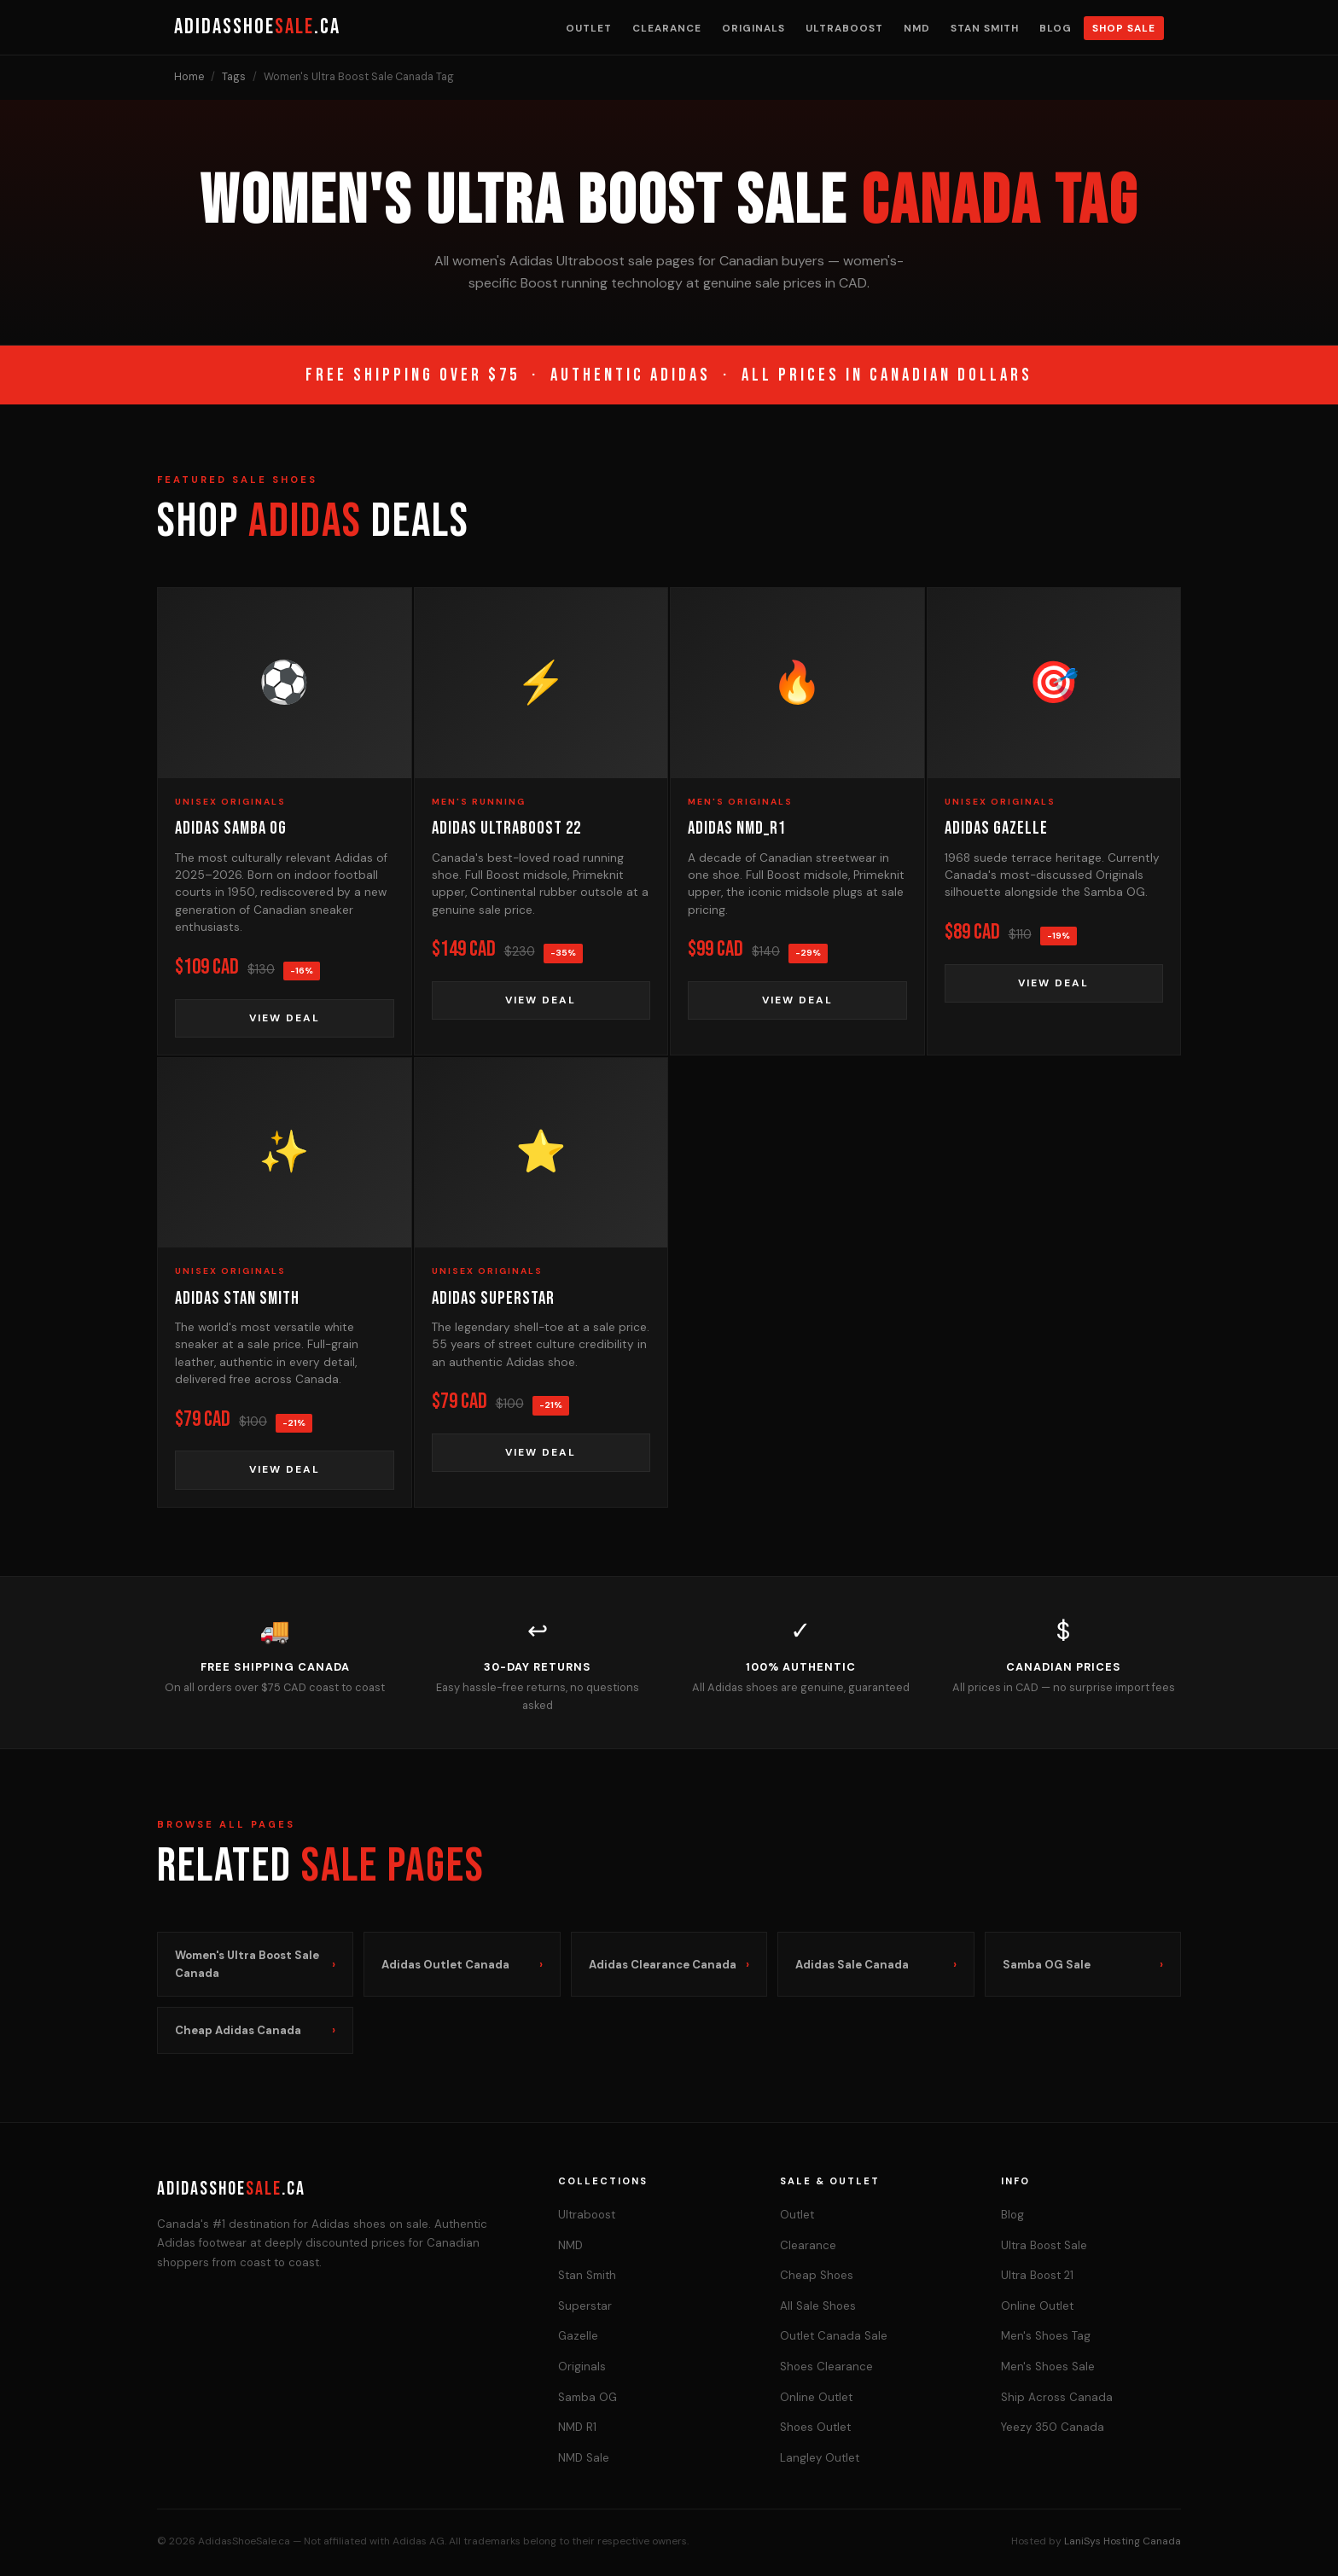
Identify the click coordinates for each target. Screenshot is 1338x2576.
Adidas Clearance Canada (669, 1965)
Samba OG (587, 2397)
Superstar (585, 2306)
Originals (753, 28)
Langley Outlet (819, 2458)
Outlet (589, 28)
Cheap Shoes (816, 2275)
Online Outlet (816, 2397)
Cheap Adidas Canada (255, 2030)
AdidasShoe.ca (257, 27)
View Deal (284, 1018)
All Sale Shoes (818, 2306)
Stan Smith (985, 28)
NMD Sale (583, 2458)
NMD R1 (577, 2427)
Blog (1055, 28)
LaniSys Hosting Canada (1122, 2541)
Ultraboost (844, 28)
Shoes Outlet (815, 2427)
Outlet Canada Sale (833, 2336)
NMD (917, 28)
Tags (234, 77)
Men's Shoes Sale (1048, 2366)
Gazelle (578, 2336)
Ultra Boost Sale (1044, 2245)
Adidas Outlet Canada (461, 1965)
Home (189, 77)
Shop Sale (1123, 28)
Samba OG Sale (1083, 1965)
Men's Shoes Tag (1046, 2336)
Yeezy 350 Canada (1052, 2427)
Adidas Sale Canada (875, 1965)
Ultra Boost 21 (1037, 2275)
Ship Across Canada (1057, 2397)
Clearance (666, 28)
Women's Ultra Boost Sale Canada (255, 1964)
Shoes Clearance (826, 2366)
